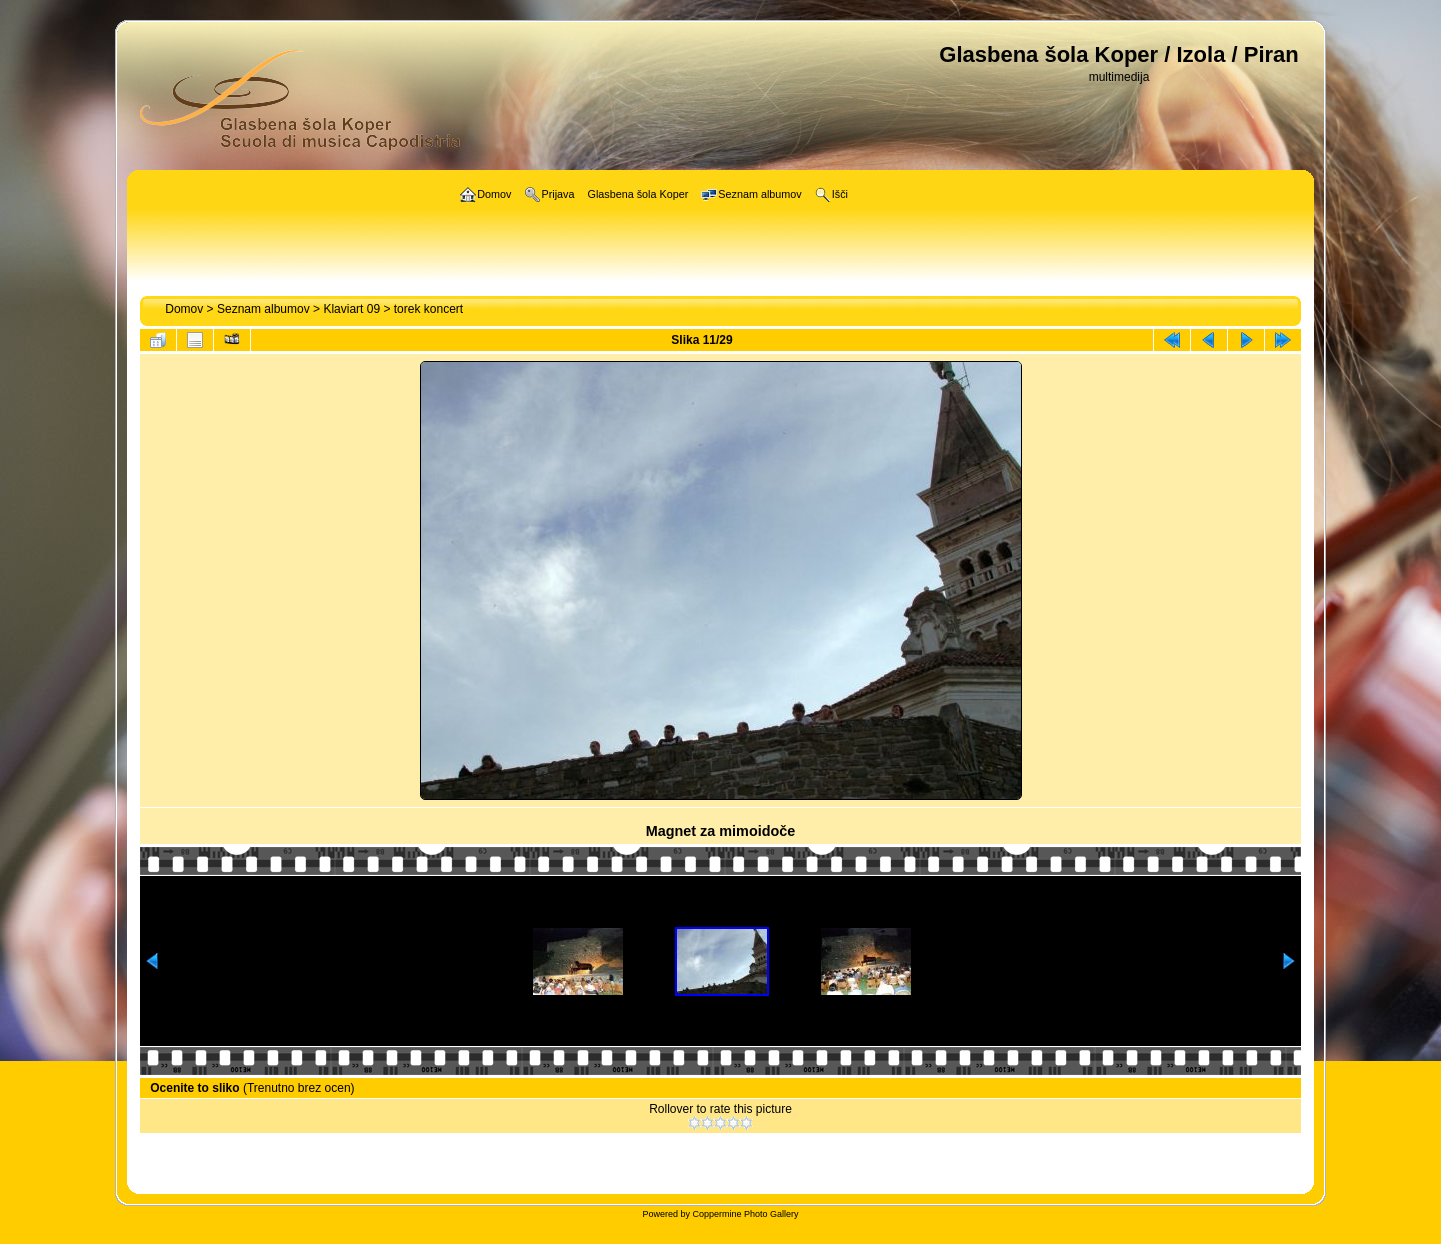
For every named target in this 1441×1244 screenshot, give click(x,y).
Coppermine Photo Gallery (745, 1214)
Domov (184, 309)
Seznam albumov (263, 309)
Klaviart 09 (351, 309)
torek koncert (428, 309)
